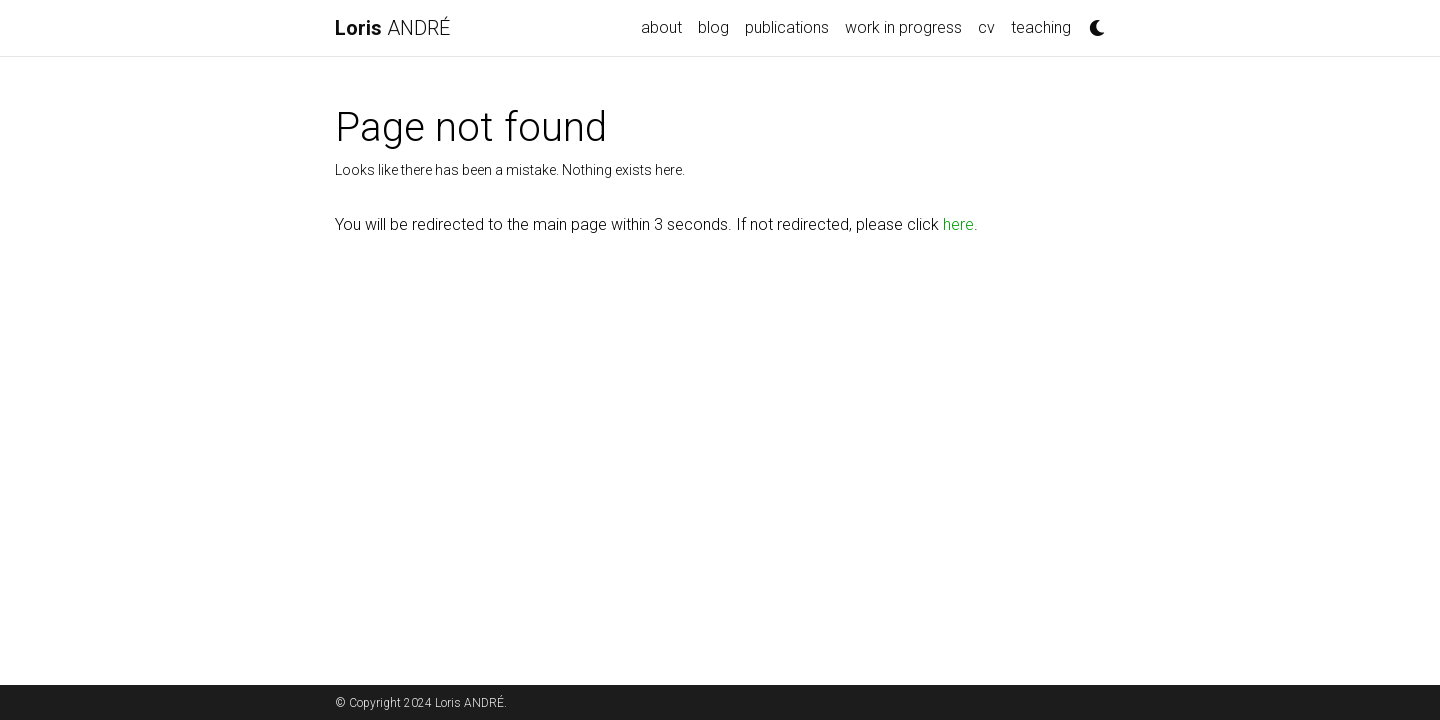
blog (713, 27)
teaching (1041, 27)
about (661, 27)
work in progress (903, 27)
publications (787, 27)
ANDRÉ (392, 28)
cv (986, 27)
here (958, 224)
